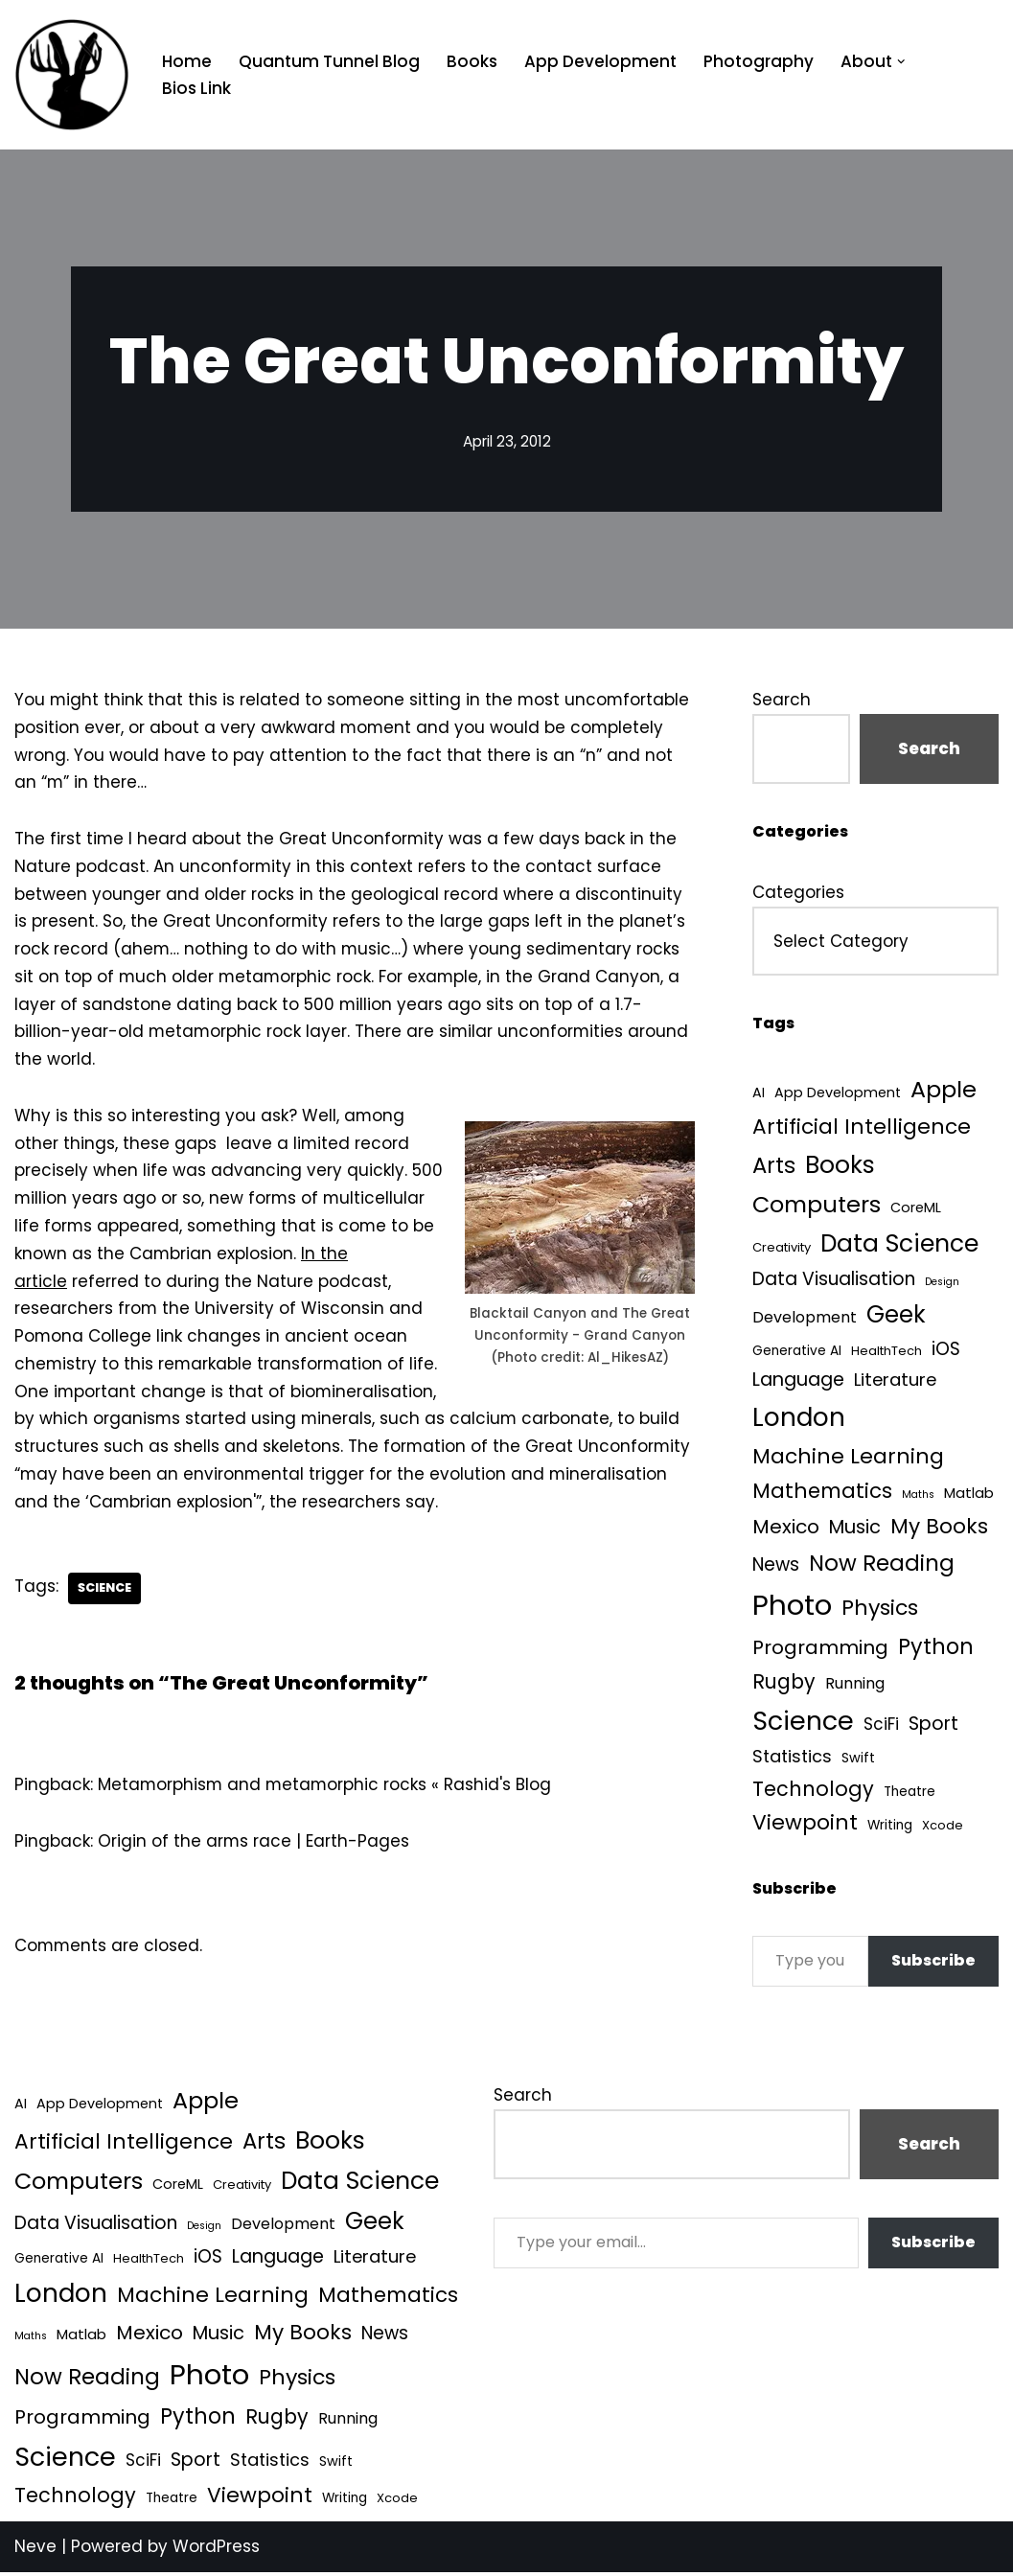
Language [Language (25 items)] (798, 1380)
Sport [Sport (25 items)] (933, 1724)
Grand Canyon (602, 977)
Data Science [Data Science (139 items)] (899, 1244)
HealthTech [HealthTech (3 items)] (886, 1352)
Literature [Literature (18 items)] (895, 1380)
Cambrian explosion (211, 1255)
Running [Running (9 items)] (855, 1684)
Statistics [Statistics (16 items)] (792, 1758)
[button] (901, 62)
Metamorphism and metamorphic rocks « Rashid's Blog (326, 1788)
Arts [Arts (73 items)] (773, 1165)
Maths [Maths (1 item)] (918, 1495)
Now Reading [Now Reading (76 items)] (882, 1564)
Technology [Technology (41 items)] (813, 1790)
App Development (600, 61)
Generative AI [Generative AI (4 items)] (796, 1352)
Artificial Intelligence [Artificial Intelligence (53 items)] (861, 1126)
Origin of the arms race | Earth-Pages (254, 1844)
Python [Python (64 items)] (936, 1649)
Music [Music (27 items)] (855, 1528)
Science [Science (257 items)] (803, 1721)
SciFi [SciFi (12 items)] (881, 1725)
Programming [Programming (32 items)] (820, 1649)
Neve (35, 2550)
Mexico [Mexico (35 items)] (785, 1527)
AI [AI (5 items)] (758, 1093)
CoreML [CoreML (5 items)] (915, 1207)
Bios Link (196, 88)
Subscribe (933, 1962)
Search (781, 699)
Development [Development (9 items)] (804, 1318)
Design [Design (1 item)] (942, 1283)
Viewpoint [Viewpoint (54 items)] (805, 1824)
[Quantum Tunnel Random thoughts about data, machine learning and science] (71, 74)
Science (105, 1591)
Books (472, 61)
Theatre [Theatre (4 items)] (909, 1792)
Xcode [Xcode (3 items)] (942, 1827)
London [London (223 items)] (798, 1417)
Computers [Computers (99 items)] (816, 1204)
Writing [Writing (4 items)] (889, 1827)
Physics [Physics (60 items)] (879, 1609)
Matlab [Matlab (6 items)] (969, 1494)
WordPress (216, 2550)
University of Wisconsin (290, 1311)
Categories (798, 892)
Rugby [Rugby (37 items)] (784, 1682)
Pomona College (83, 1338)
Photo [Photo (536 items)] (792, 1606)
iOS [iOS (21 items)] (946, 1350)
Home (187, 61)
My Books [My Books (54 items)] (939, 1527)
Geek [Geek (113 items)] (896, 1315)
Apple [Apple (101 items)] (943, 1090)
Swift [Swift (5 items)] (858, 1759)
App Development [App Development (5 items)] (837, 1093)
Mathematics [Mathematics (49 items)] (822, 1492)
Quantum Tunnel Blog (329, 61)
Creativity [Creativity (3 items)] (781, 1248)
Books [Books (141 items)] (840, 1165)
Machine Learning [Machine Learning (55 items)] (848, 1457)
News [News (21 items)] (775, 1565)
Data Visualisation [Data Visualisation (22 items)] (833, 1280)
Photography (758, 61)
